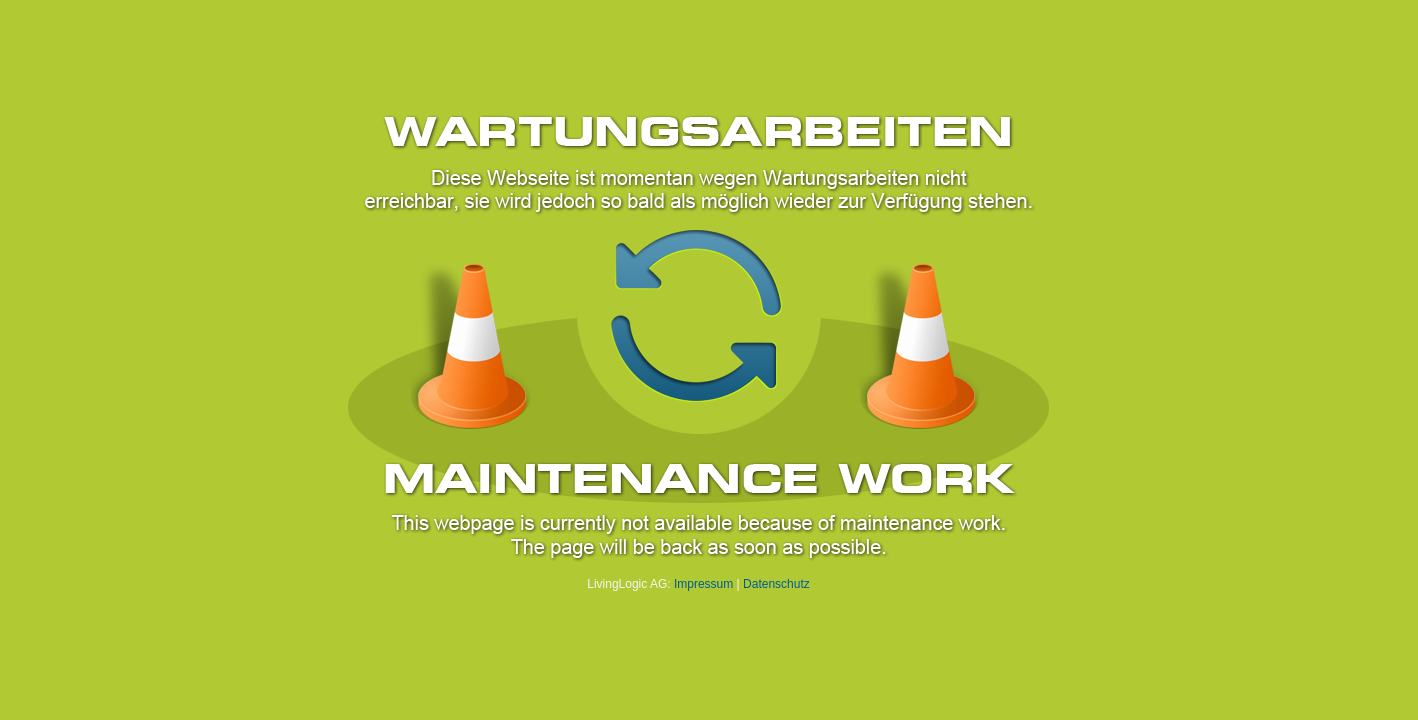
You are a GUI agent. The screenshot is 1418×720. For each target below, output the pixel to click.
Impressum (703, 584)
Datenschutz (776, 584)
